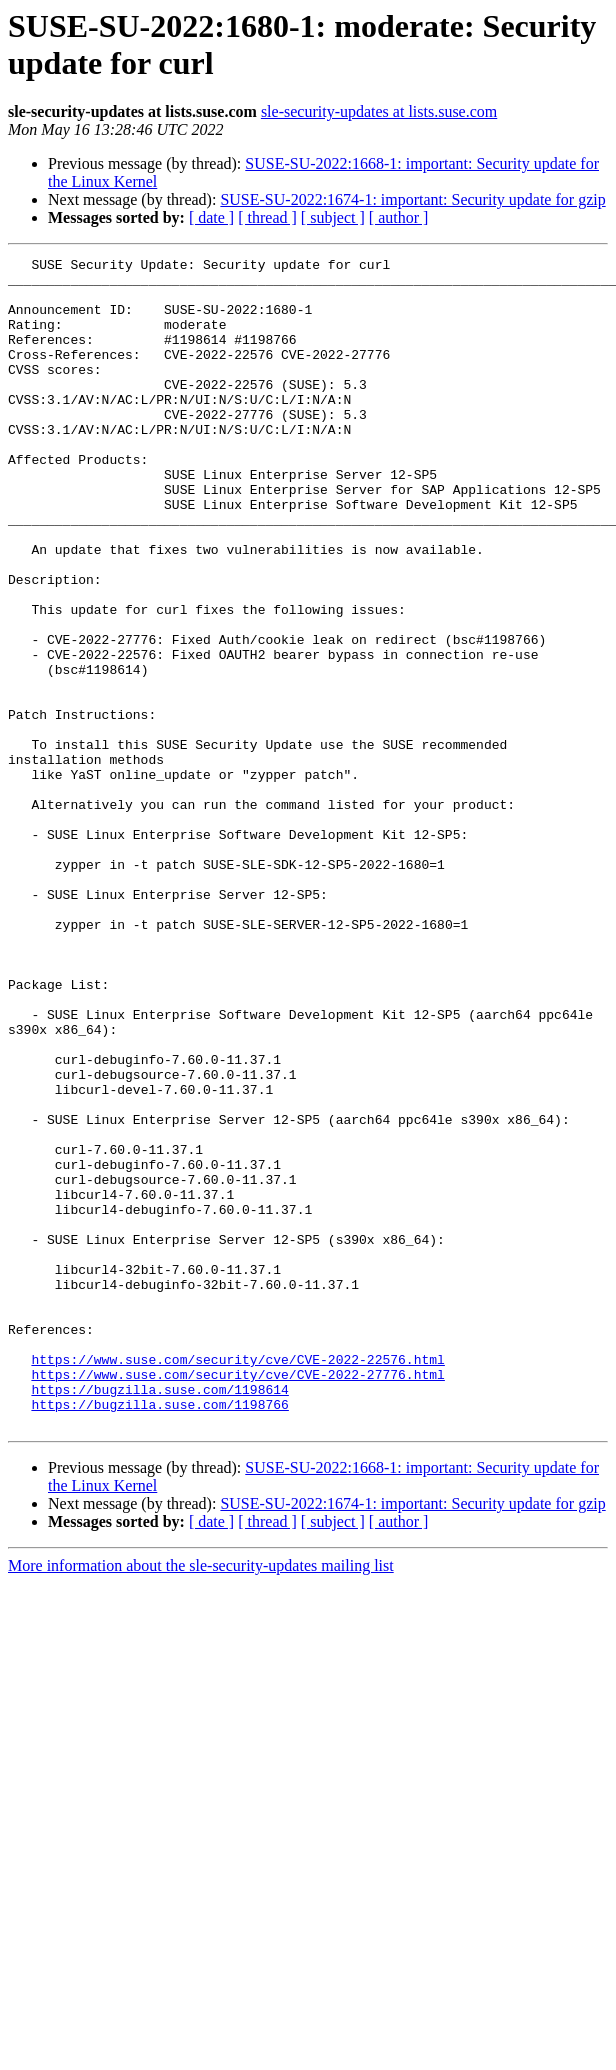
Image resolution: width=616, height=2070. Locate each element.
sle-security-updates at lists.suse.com (379, 111)
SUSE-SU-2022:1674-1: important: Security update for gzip (412, 199)
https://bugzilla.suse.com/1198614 (159, 1617)
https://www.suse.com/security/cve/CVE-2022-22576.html (237, 1581)
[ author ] (399, 217)
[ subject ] (333, 217)
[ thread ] (267, 217)
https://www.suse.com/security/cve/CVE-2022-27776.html (237, 1599)
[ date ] (211, 217)
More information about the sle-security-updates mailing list (201, 1799)
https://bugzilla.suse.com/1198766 (159, 1635)
